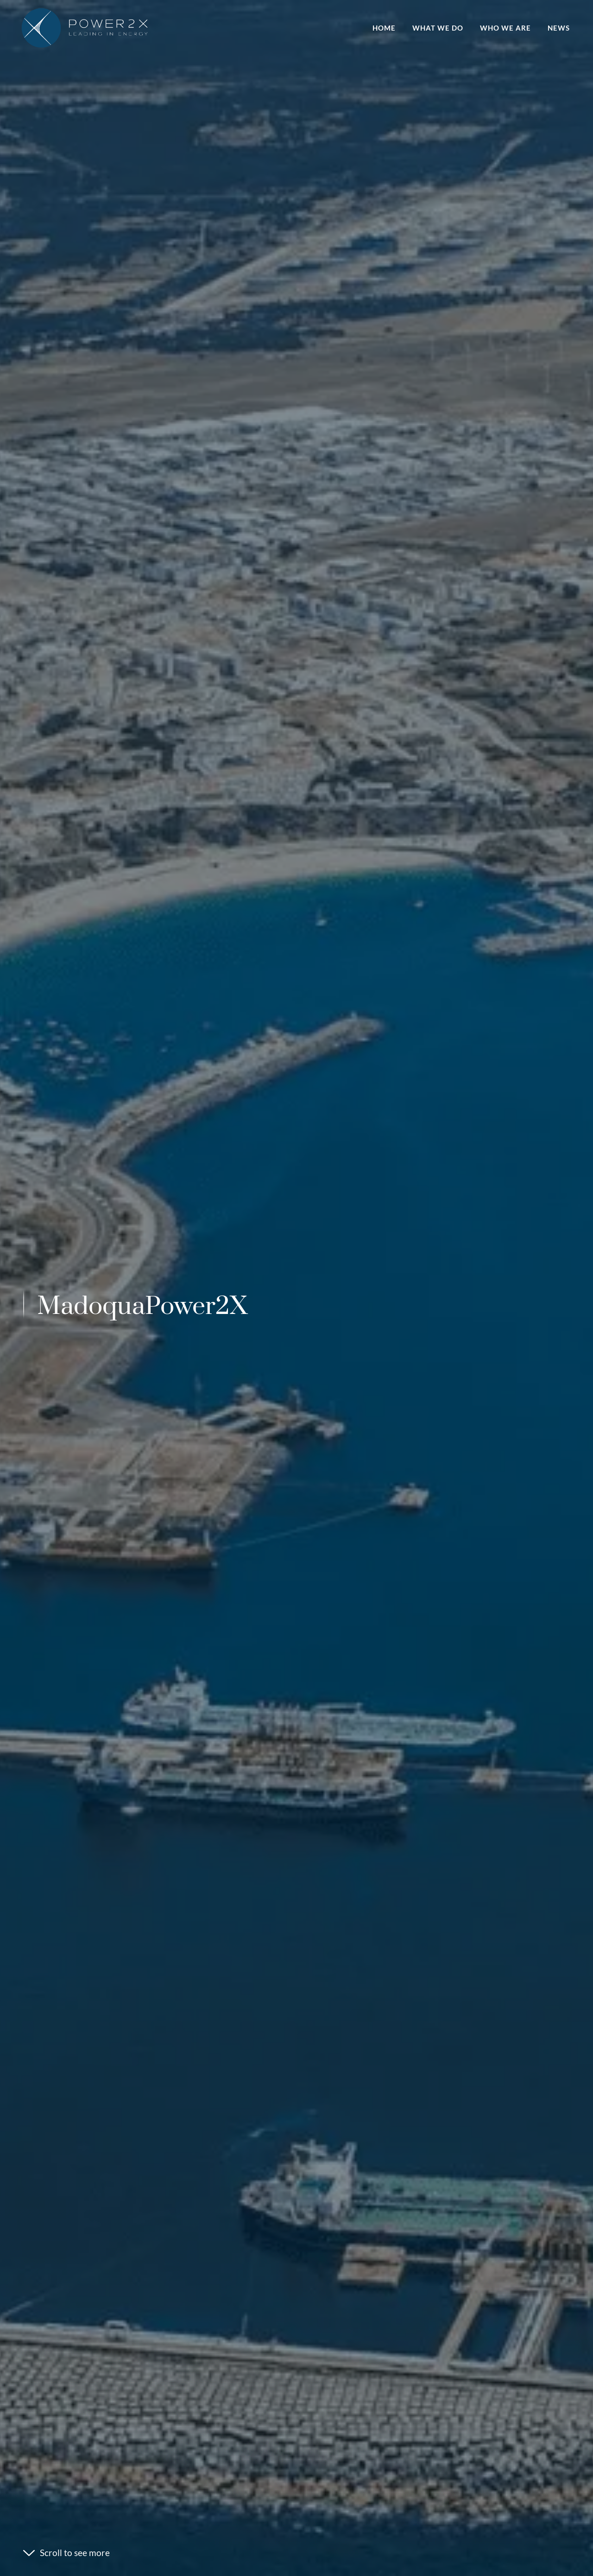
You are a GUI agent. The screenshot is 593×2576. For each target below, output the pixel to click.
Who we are (505, 28)
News (559, 28)
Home (384, 28)
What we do (437, 28)
